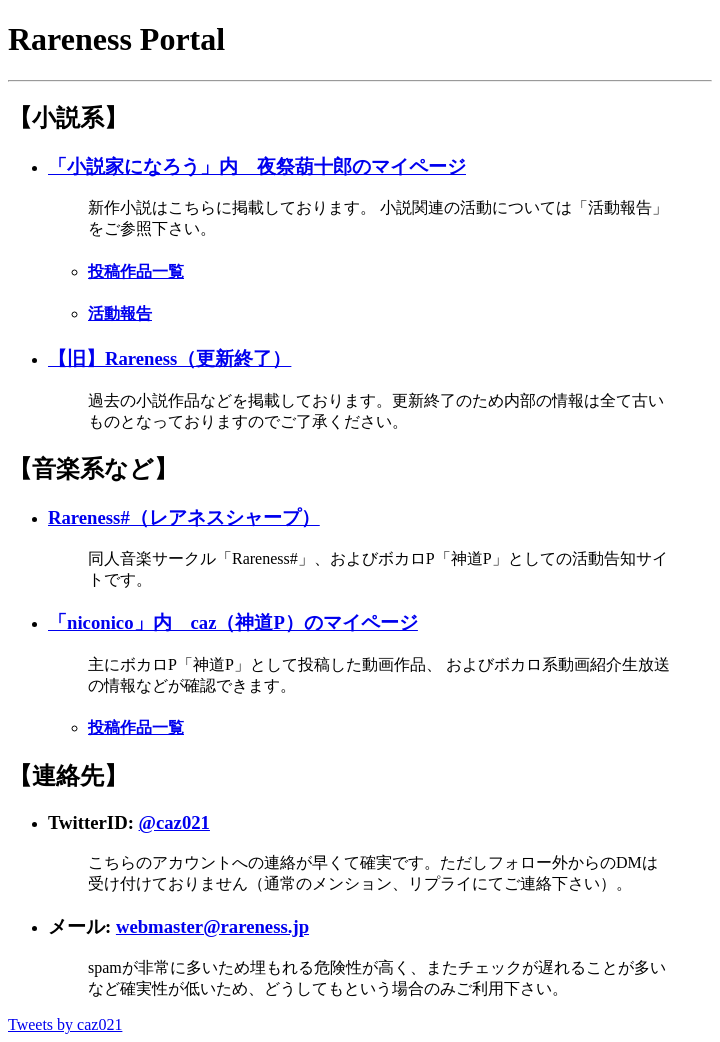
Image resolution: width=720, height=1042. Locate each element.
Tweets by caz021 (65, 1024)
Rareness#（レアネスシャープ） (184, 517)
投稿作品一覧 (136, 271)
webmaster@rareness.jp (212, 926)
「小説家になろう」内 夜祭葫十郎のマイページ (257, 166)
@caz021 (174, 822)
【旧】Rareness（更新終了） (169, 358)
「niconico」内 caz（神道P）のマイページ (233, 622)
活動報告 (120, 313)
